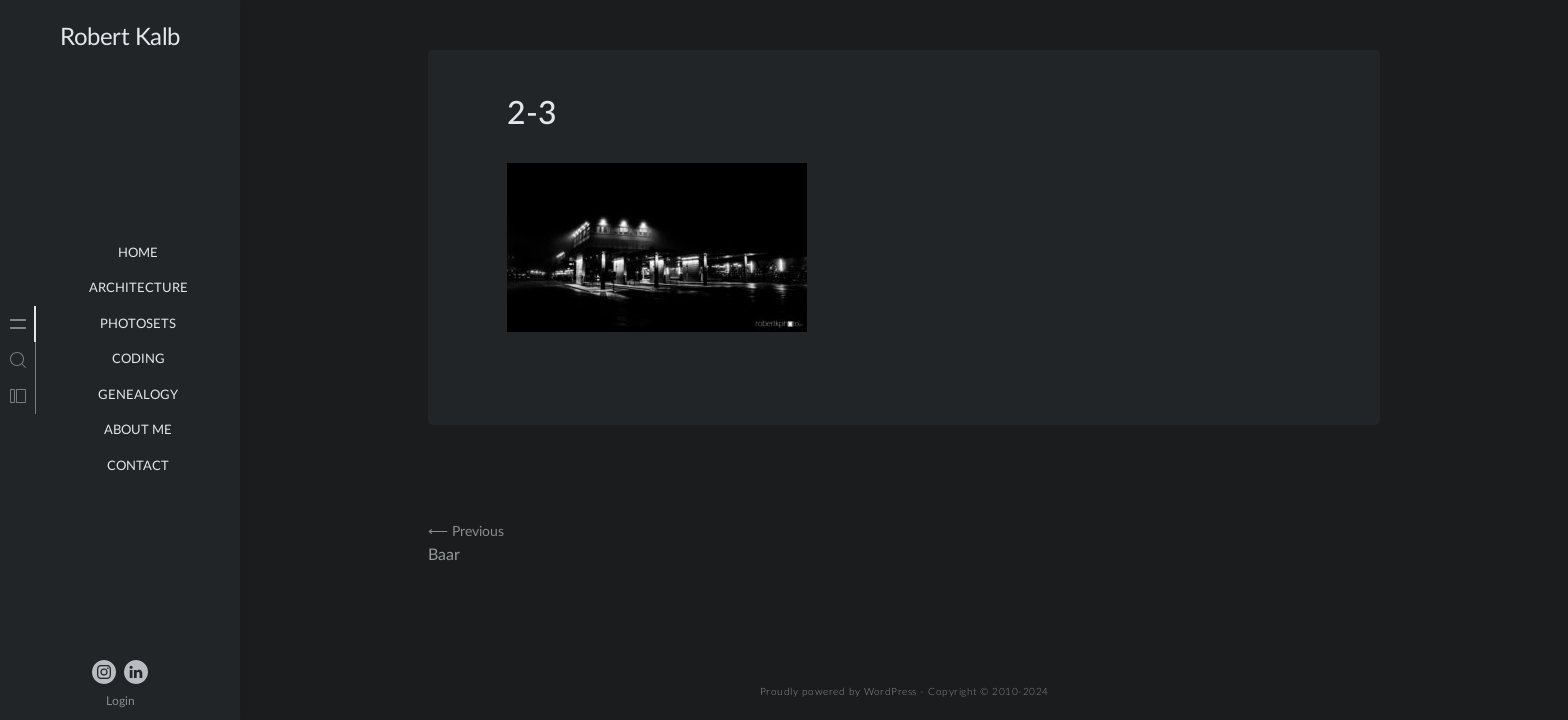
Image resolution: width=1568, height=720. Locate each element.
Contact (138, 466)
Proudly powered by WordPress (838, 692)
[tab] (18, 324)
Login (120, 701)
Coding (138, 359)
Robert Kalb (120, 38)
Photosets (138, 324)
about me (138, 430)
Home (138, 253)
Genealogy (138, 395)
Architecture (138, 288)
